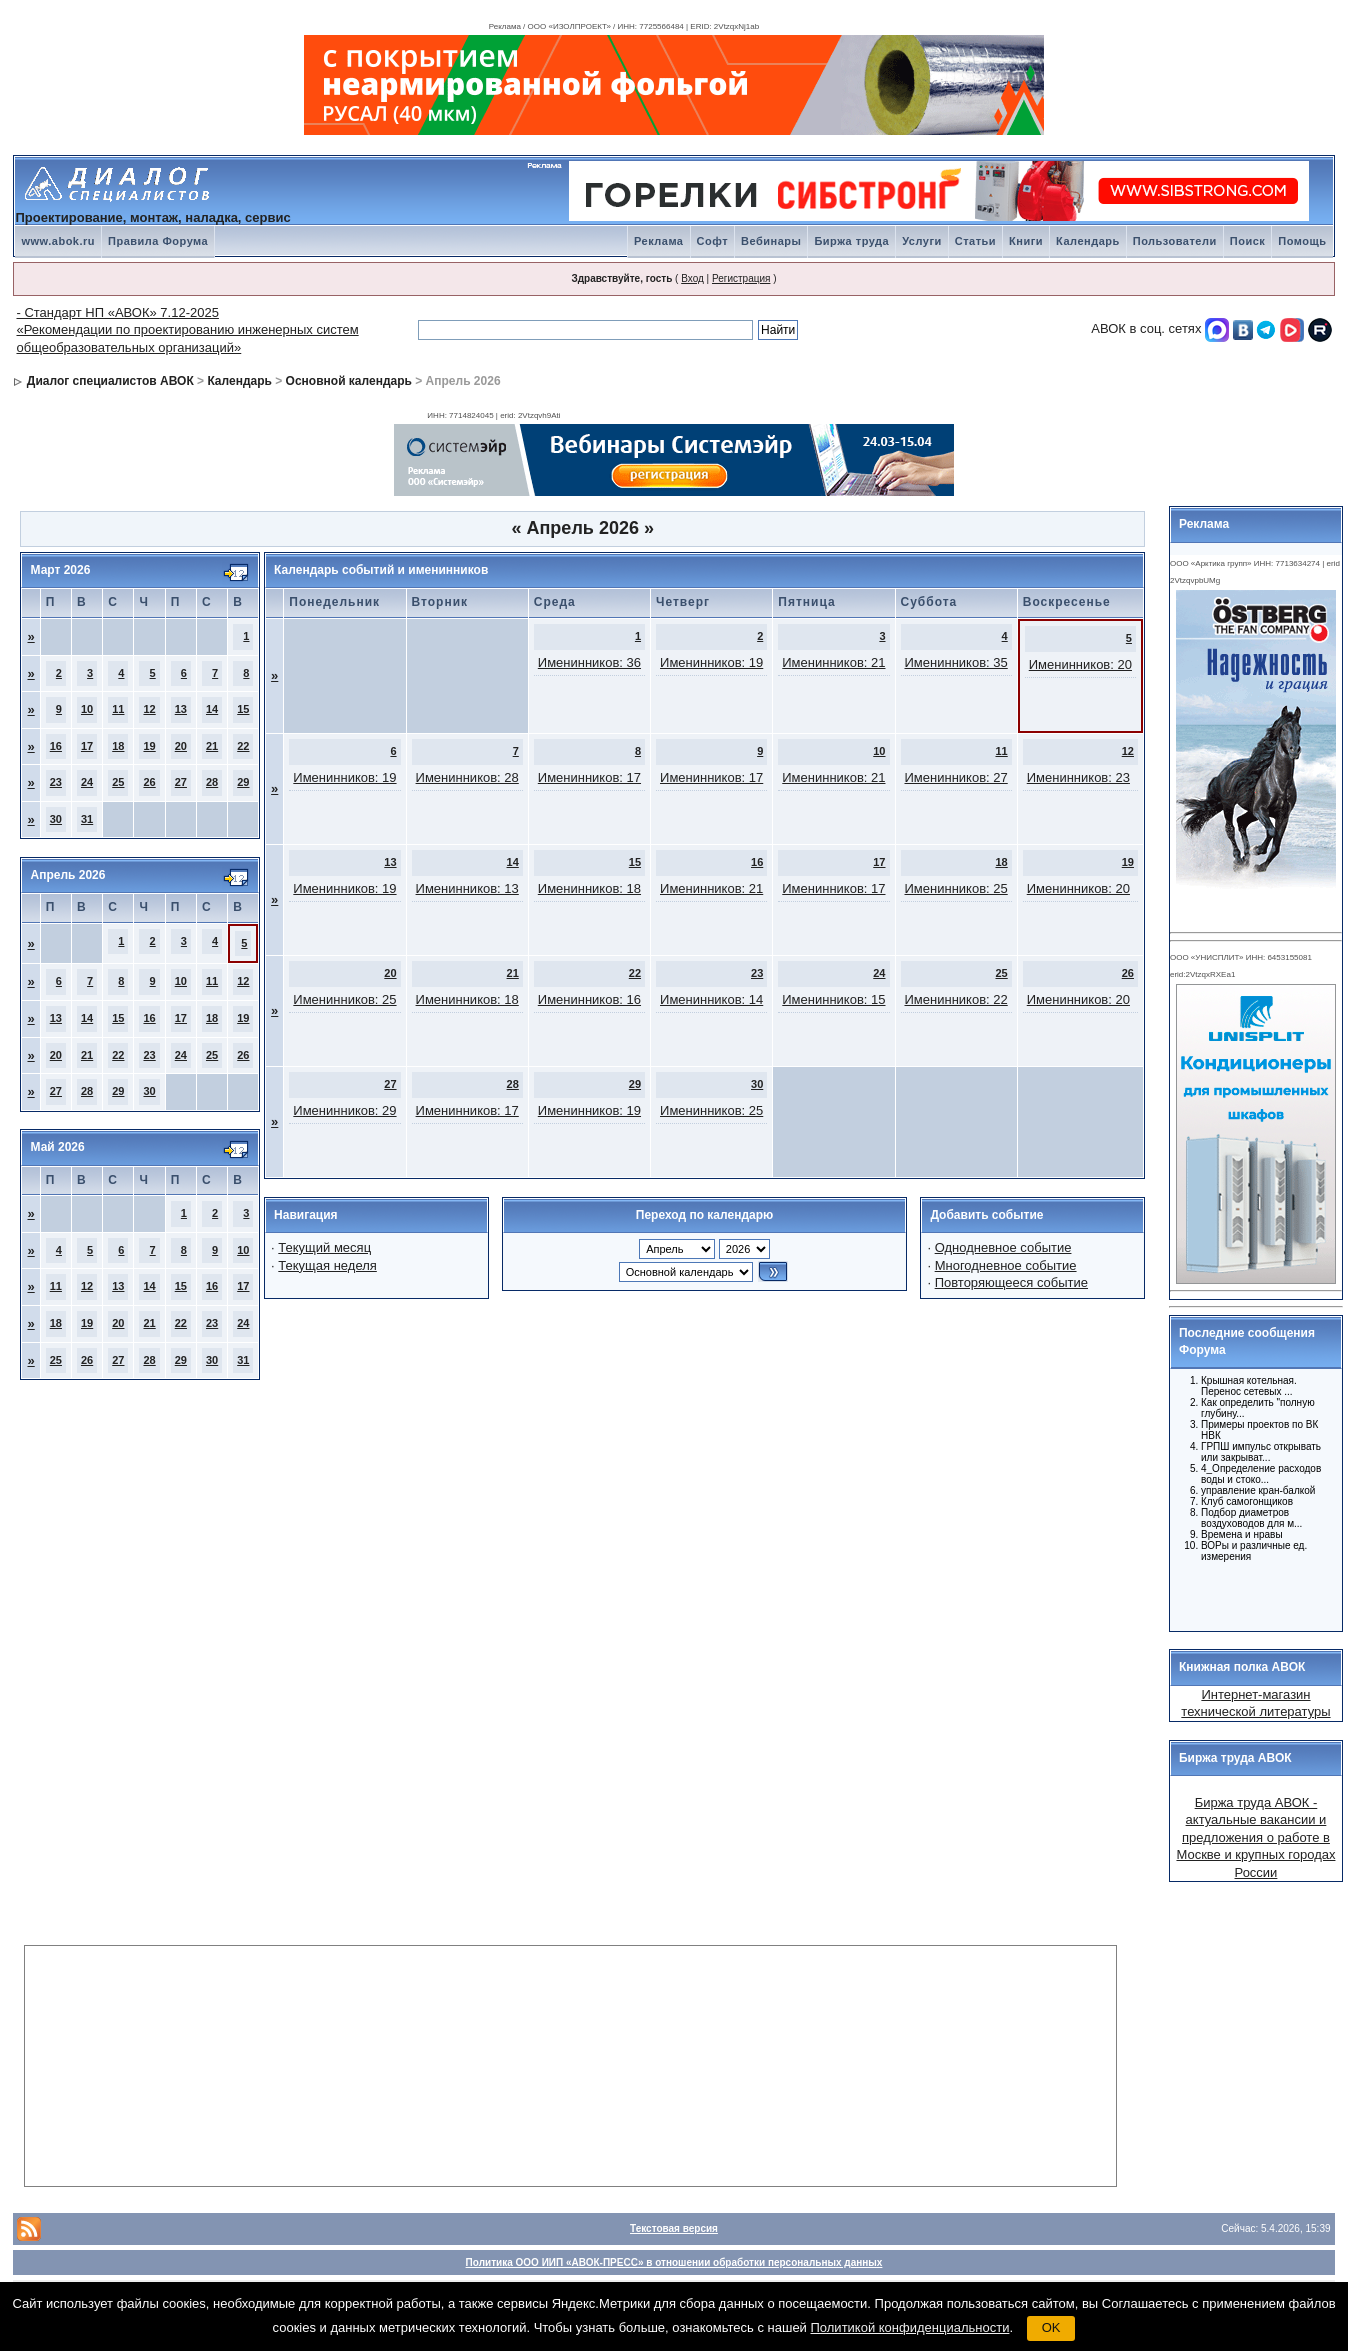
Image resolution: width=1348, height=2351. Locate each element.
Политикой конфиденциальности (910, 2327)
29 (243, 782)
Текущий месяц (324, 1247)
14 (212, 709)
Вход (692, 278)
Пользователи (1175, 241)
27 (181, 782)
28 (212, 782)
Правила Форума (158, 241)
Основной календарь (349, 381)
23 (56, 782)
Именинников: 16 (589, 999)
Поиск (1248, 241)
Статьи (975, 241)
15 (243, 709)
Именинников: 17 (589, 777)
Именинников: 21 (833, 662)
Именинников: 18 (589, 888)
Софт (713, 241)
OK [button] (1051, 2327)
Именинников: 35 (956, 662)
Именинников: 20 (1080, 664)
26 (149, 782)
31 (87, 819)
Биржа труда (851, 241)
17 (87, 746)
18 (118, 746)
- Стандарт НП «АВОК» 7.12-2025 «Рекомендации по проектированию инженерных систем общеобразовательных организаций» (187, 330)
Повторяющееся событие (1011, 1282)
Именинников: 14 (711, 999)
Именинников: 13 (467, 888)
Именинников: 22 (956, 999)
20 (181, 746)
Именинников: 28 (467, 777)
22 (243, 746)
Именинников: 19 (711, 662)
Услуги (922, 241)
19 (149, 746)
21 (212, 746)
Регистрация (741, 278)
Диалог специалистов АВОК (110, 381)
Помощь (1302, 241)
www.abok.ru (58, 241)
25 (118, 782)
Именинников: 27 (956, 777)
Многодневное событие (1006, 1265)
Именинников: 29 (344, 1110)
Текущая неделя (327, 1265)
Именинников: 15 (833, 999)
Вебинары (771, 241)
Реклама (659, 241)
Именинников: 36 (589, 662)
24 (87, 782)
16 (56, 746)
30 (56, 819)
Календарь (1088, 241)
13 (181, 709)
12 (149, 709)
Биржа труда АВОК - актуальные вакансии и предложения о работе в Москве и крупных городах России (1255, 1837)
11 (118, 709)
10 (87, 709)
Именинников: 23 (1078, 777)
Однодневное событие (1003, 1247)
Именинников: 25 (956, 888)
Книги (1026, 241)
